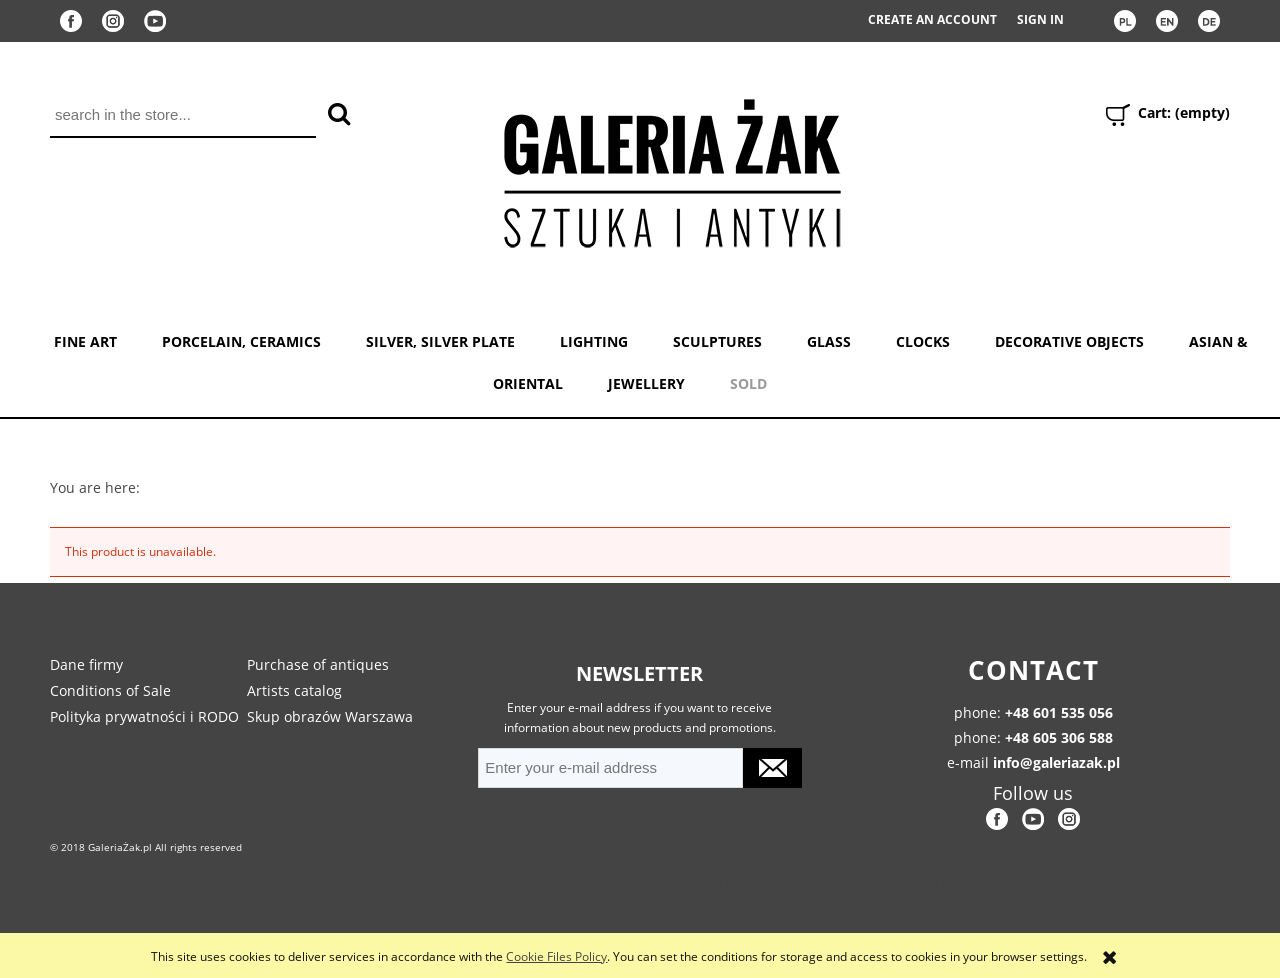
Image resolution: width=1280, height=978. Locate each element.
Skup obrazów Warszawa (330, 716)
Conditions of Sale (110, 690)
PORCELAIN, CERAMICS (241, 341)
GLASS (829, 341)
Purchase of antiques (318, 664)
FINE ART (85, 341)
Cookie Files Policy (556, 956)
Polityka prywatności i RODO (144, 716)
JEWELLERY (646, 383)
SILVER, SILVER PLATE (440, 341)
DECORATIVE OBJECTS (1069, 341)
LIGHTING (594, 341)
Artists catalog (294, 690)
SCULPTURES (717, 341)
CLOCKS (923, 341)
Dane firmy (86, 664)
